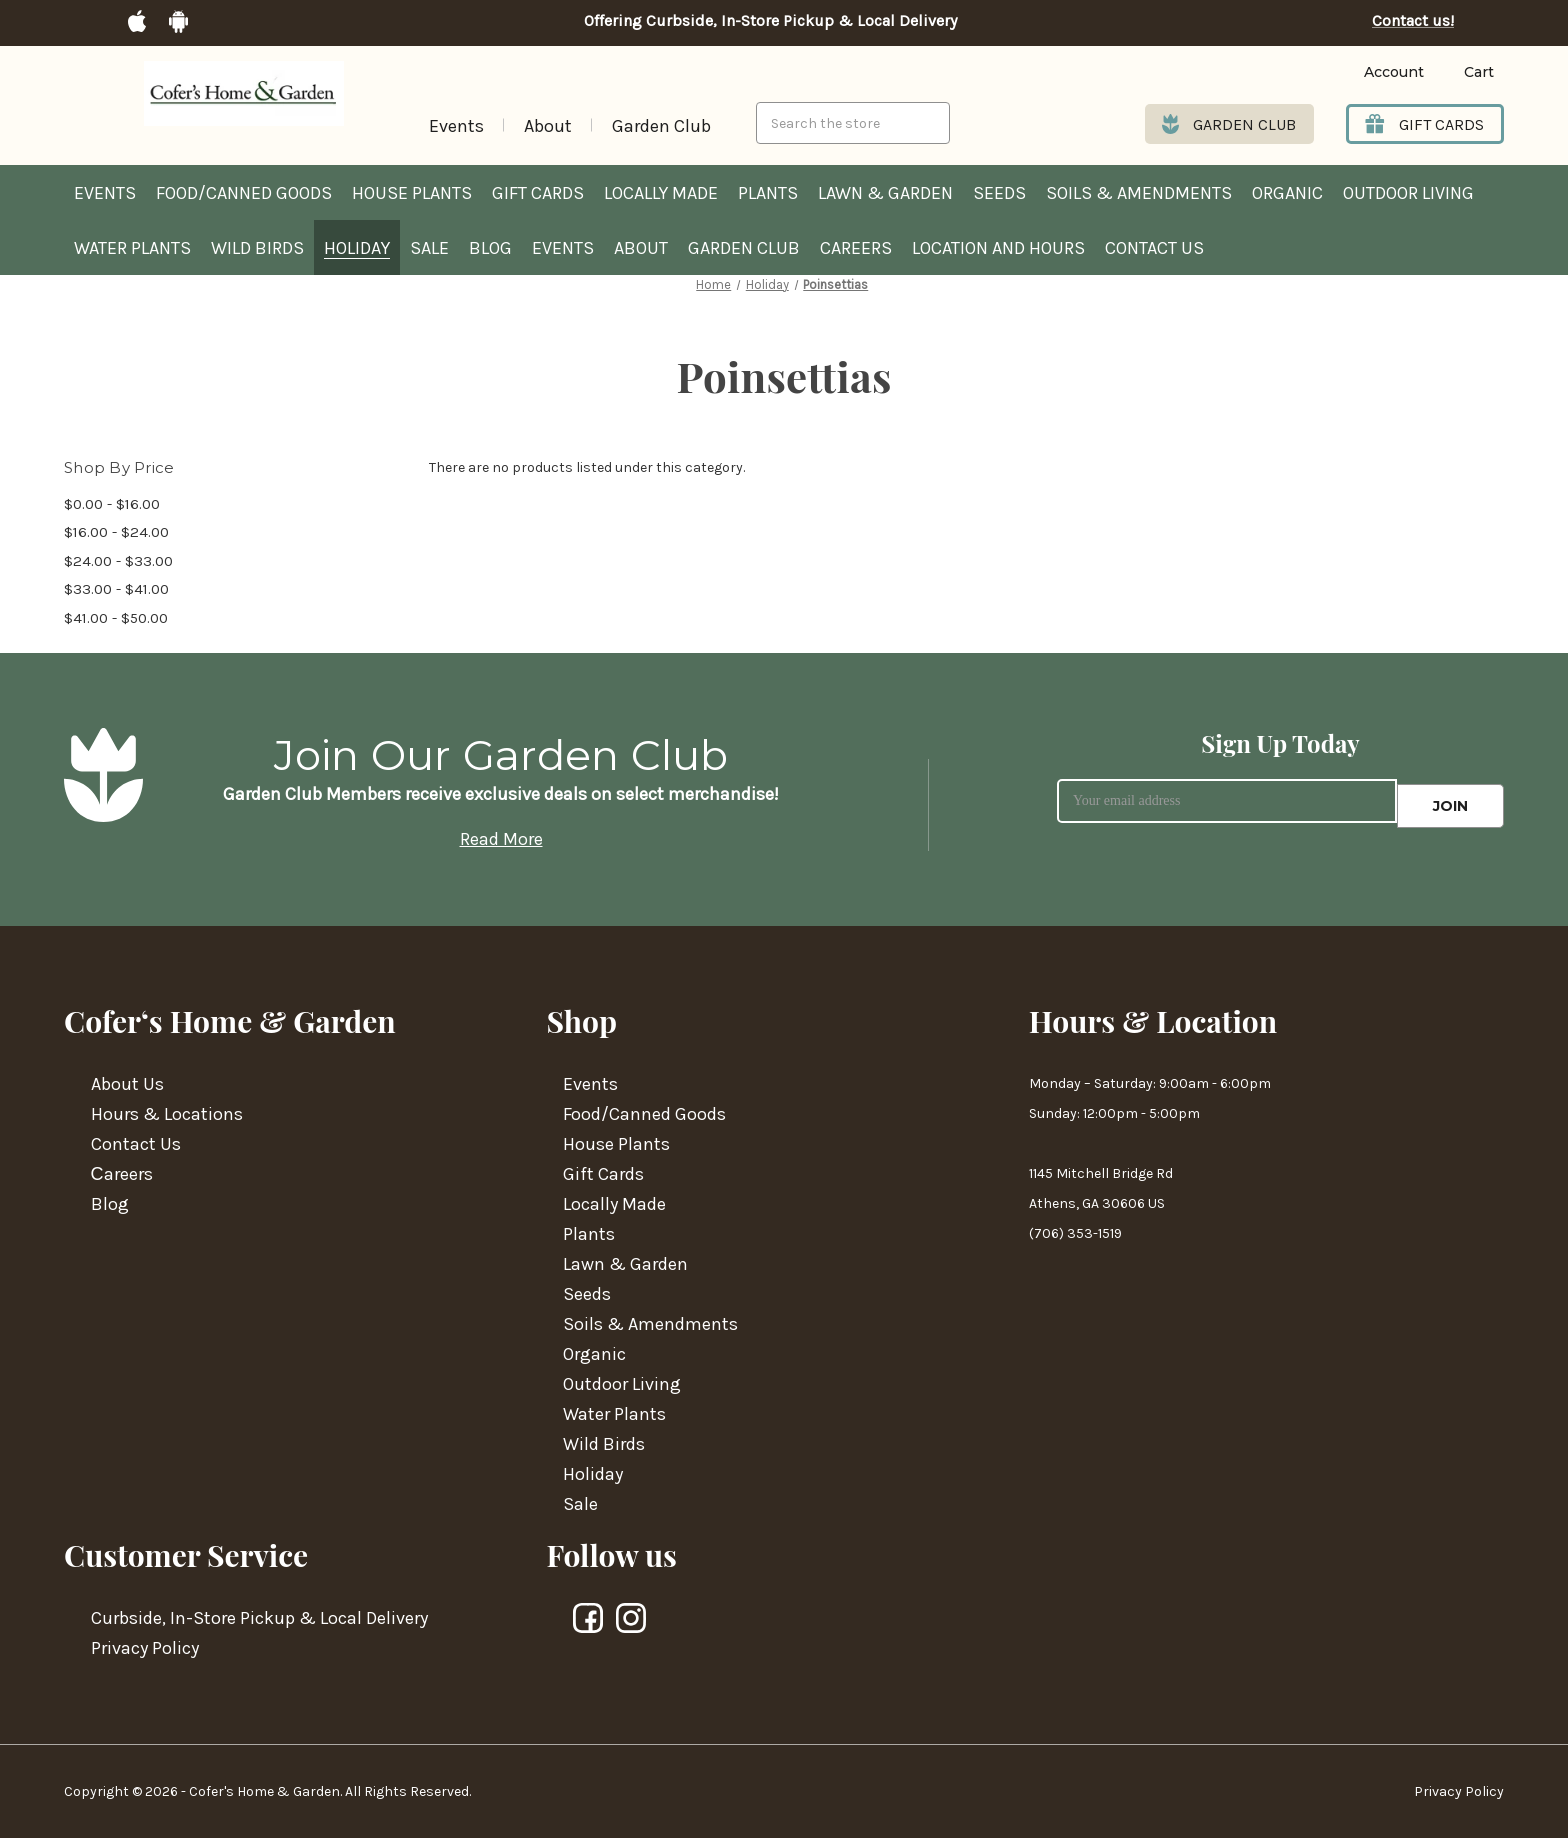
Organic (1287, 193)
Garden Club (661, 126)
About (548, 126)
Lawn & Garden (885, 193)
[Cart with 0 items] (1464, 72)
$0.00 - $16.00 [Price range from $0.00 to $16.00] (112, 504)
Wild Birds (257, 248)
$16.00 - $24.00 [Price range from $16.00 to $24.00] (116, 532)
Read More (501, 839)
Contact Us (1154, 248)
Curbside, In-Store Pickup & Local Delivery (259, 1618)
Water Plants (132, 248)
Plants (768, 193)
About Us (127, 1084)
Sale (429, 248)
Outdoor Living (1408, 193)
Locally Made (661, 193)
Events (456, 126)
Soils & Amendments (1139, 193)
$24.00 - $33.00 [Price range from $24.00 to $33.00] (118, 561)
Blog (490, 248)
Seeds (999, 193)
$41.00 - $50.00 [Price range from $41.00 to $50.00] (116, 618)
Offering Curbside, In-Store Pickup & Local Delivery (770, 21)
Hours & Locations (167, 1114)
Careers (856, 248)
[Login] (1363, 72)
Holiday (357, 248)
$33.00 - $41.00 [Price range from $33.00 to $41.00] (116, 589)
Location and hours (998, 248)
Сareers (122, 1174)
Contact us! (1413, 21)
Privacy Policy (145, 1648)
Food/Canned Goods (244, 193)
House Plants (412, 193)
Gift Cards (538, 193)
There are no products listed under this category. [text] (587, 467)
